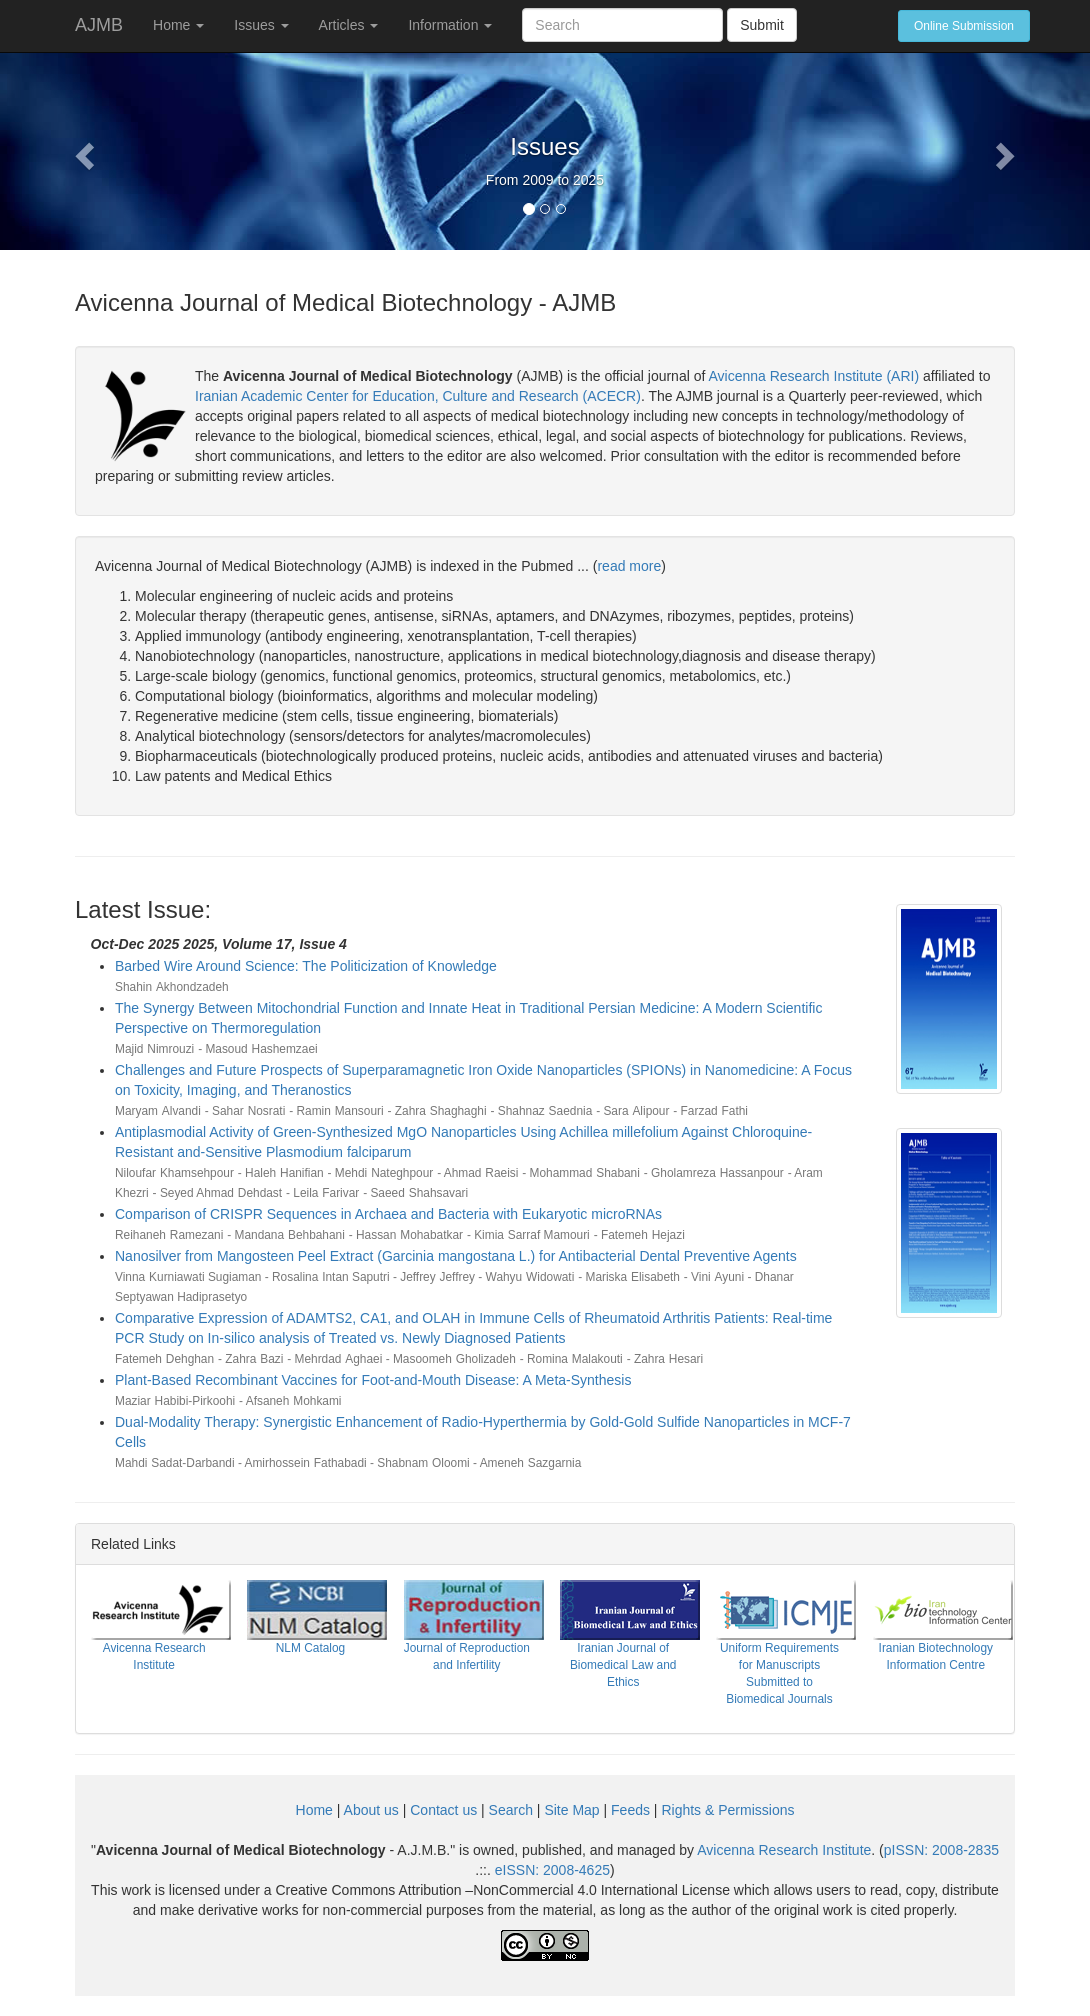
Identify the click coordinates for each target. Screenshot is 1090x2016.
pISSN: (941, 1850)
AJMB (99, 25)
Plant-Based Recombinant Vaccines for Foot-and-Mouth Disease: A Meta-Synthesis (373, 1380)
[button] (82, 150)
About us (371, 1810)
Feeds (630, 1810)
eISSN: (552, 1870)
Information (450, 25)
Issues (261, 25)
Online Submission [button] (964, 26)
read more (629, 566)
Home (178, 25)
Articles (349, 25)
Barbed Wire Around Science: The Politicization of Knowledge (306, 966)
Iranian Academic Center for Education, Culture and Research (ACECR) (418, 396)
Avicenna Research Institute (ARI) (813, 376)
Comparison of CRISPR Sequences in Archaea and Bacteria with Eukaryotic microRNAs (388, 1214)
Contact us (443, 1810)
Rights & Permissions (727, 1810)
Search (511, 1810)
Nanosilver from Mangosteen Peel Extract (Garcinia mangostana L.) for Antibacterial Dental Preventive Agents (456, 1256)
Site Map (571, 1810)
